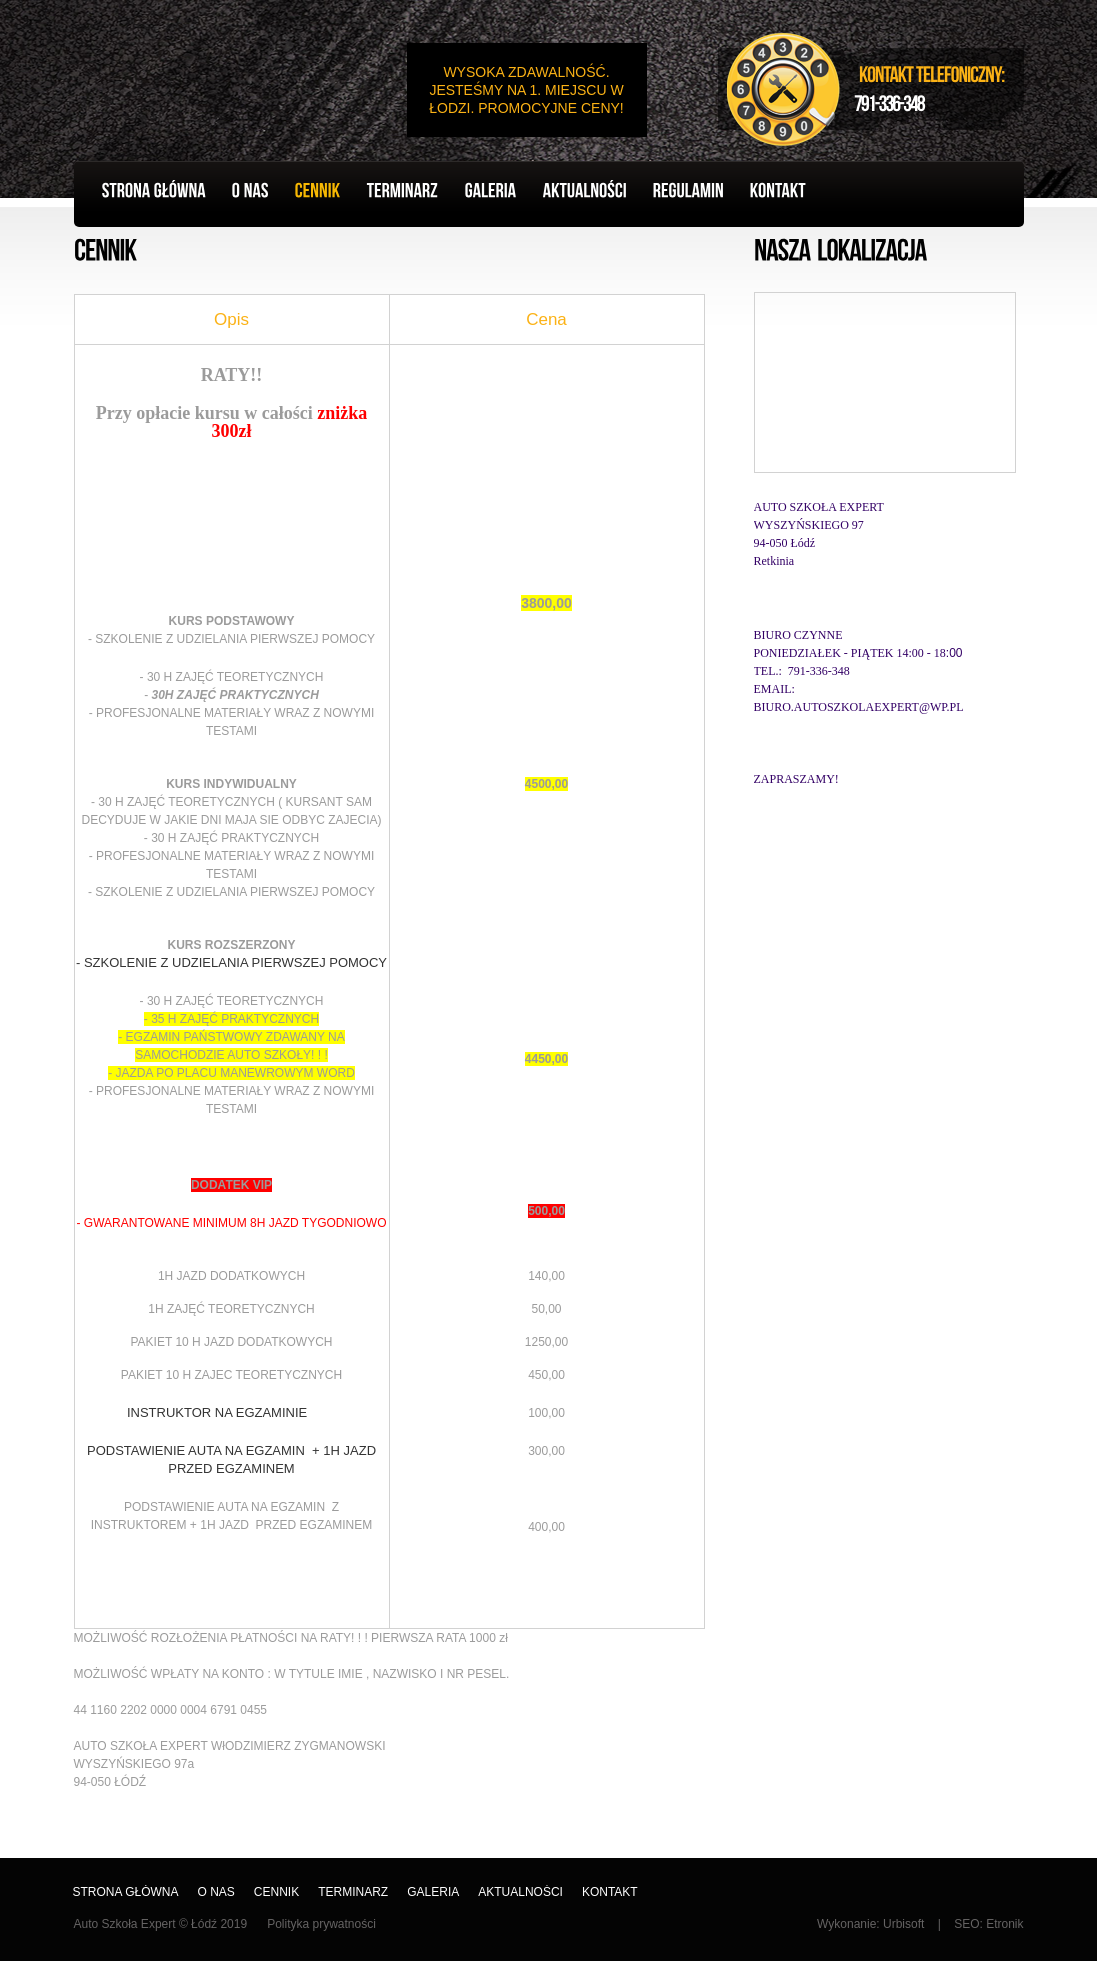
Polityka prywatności (321, 1924)
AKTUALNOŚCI (520, 1892)
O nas (216, 1892)
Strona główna (126, 1892)
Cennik (276, 1892)
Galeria (433, 1892)
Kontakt (610, 1892)
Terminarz (353, 1892)
